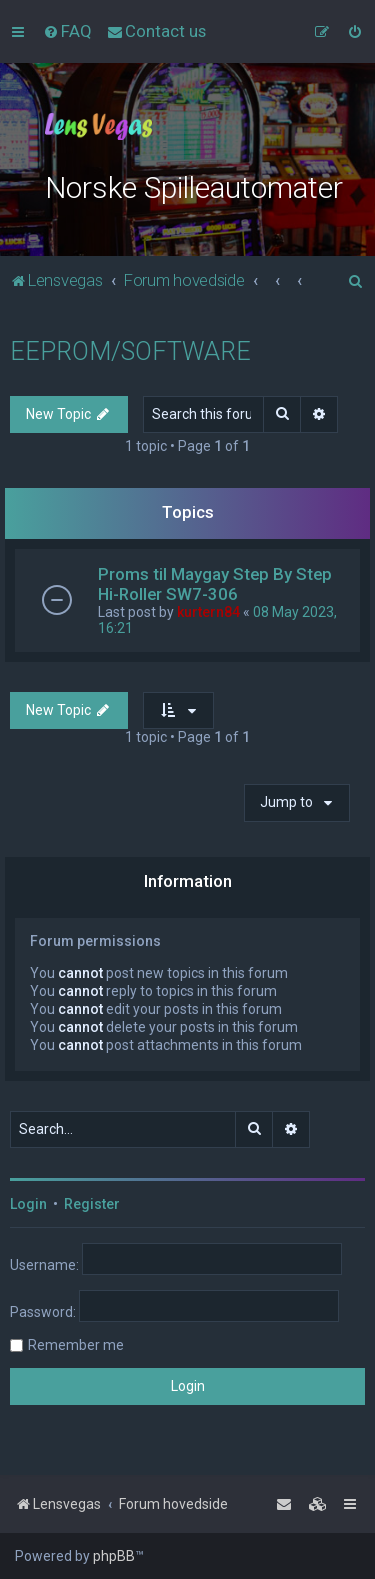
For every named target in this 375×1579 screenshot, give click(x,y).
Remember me (76, 1345)
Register (92, 1204)
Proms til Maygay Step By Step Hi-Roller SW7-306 (215, 584)
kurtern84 (208, 612)
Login (28, 1204)
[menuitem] (67, 31)
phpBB (114, 1556)
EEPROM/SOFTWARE (130, 351)
